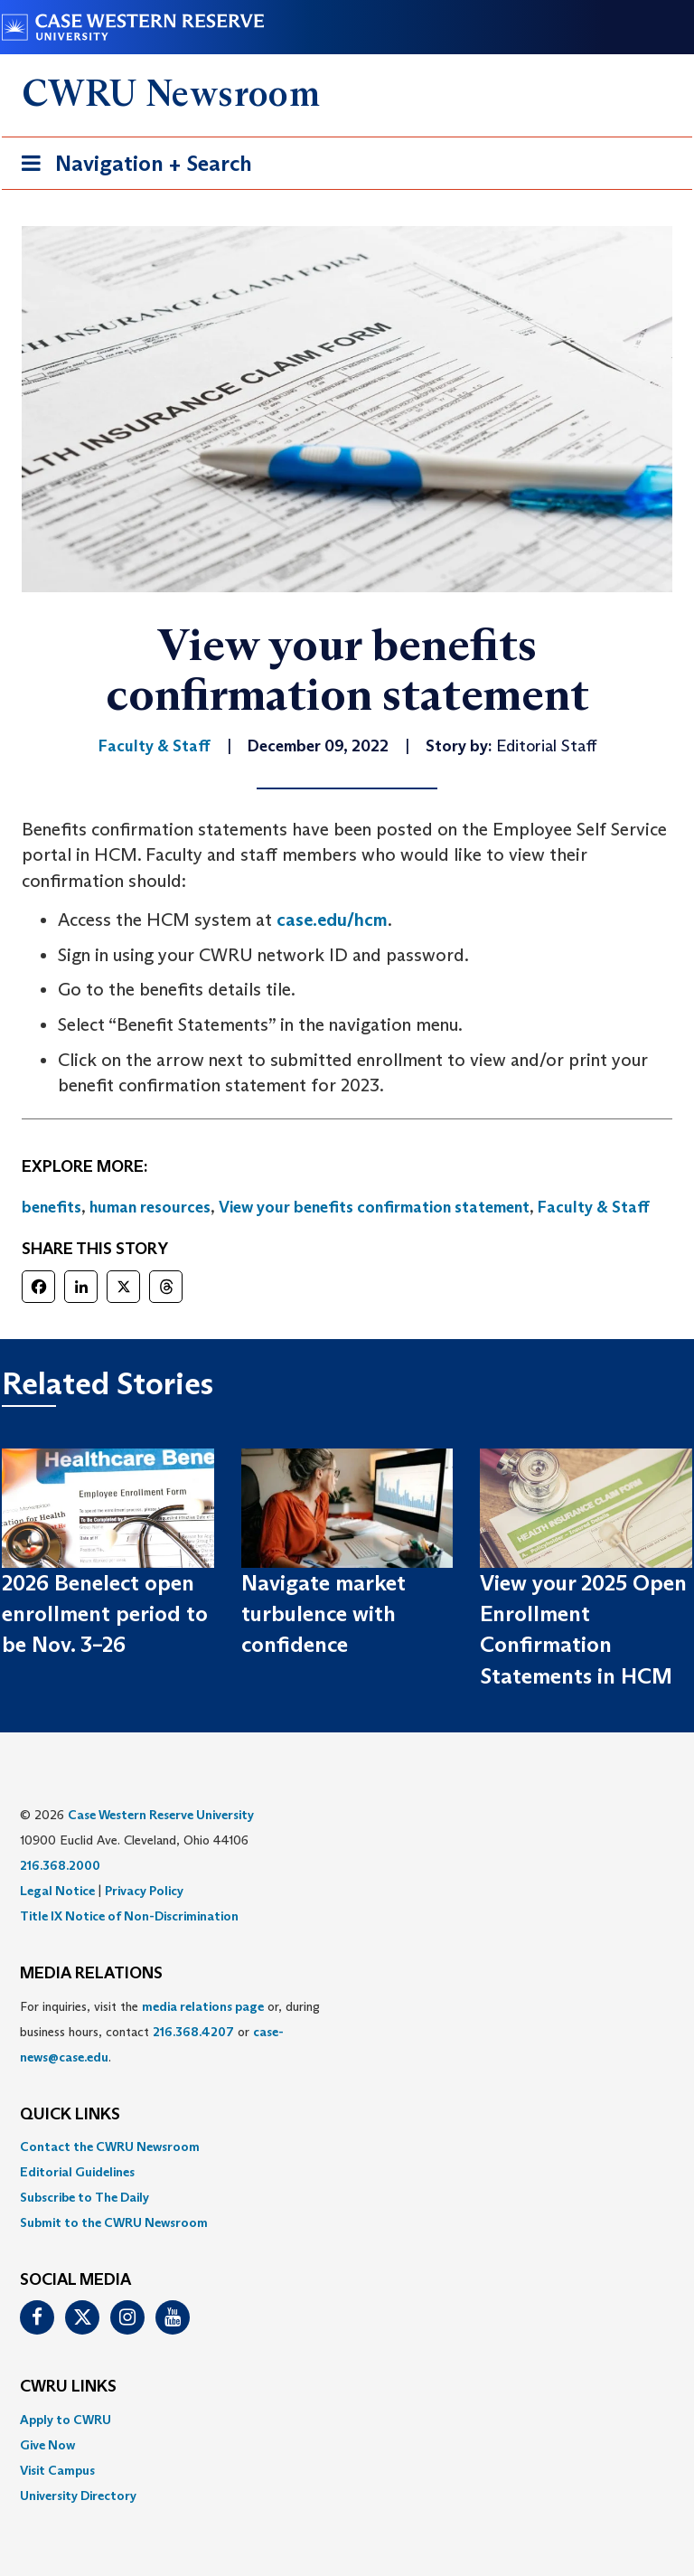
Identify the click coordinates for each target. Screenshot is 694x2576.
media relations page (203, 2006)
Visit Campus (57, 2470)
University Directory (78, 2495)
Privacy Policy (144, 1890)
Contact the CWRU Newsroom (110, 2146)
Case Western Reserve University (161, 1815)
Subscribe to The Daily (84, 2197)
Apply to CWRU (65, 2419)
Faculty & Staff (594, 1207)
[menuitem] (347, 2146)
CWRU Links (68, 2387)
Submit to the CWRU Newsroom (114, 2222)
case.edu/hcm (332, 919)
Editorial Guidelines (77, 2172)
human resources (150, 1207)
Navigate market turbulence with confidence (323, 1614)
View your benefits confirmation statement (374, 1207)
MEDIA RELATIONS (91, 1974)
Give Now (47, 2445)
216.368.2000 (60, 1865)
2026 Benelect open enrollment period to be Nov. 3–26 (105, 1614)
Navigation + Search (131, 167)
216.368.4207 (193, 2032)
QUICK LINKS (70, 2115)
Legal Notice (57, 1890)
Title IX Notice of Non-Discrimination (129, 1916)
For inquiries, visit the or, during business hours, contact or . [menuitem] (170, 2031)
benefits (51, 1207)
